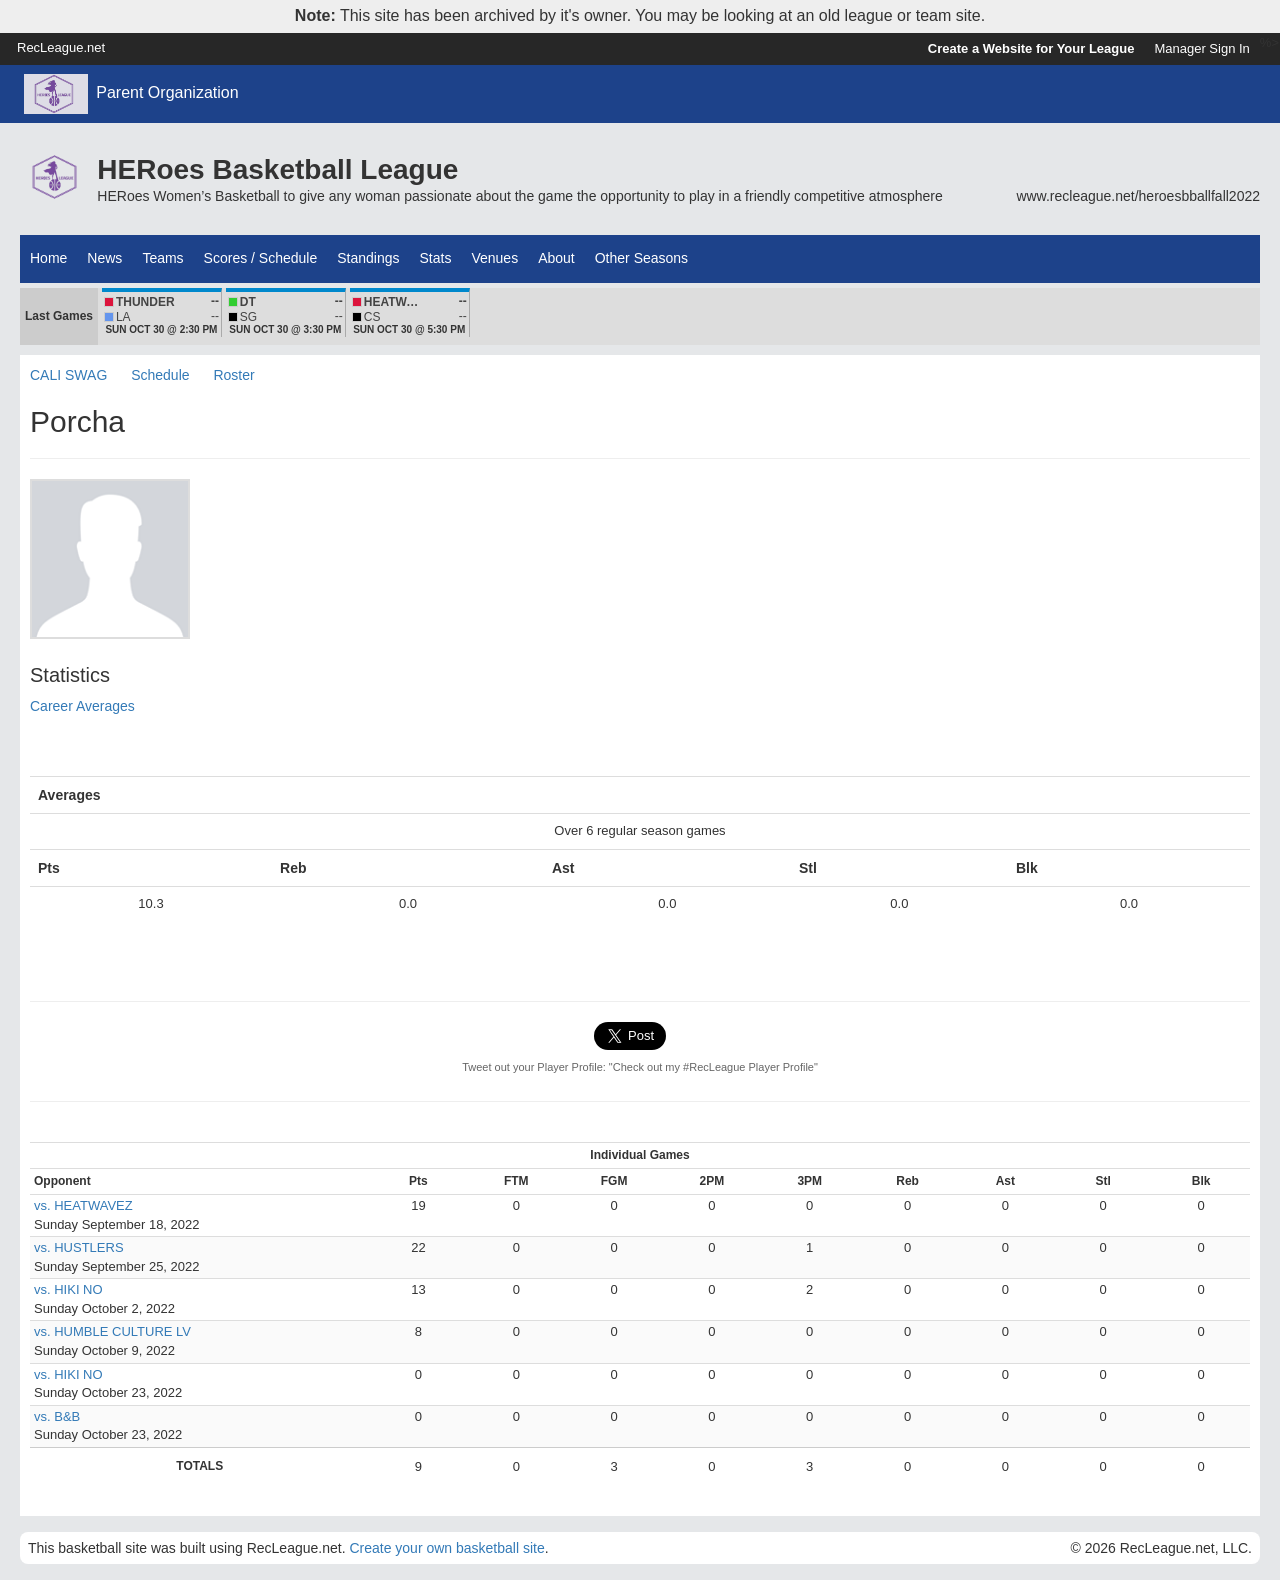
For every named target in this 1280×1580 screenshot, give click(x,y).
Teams (162, 258)
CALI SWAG (68, 375)
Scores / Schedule (261, 258)
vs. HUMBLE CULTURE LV (112, 1331)
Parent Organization (167, 92)
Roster (233, 375)
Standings (368, 258)
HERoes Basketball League (277, 169)
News (104, 258)
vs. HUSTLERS (79, 1247)
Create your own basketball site (446, 1548)
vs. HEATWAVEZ (83, 1205)
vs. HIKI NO (68, 1289)
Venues (494, 258)
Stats (436, 258)
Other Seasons (641, 258)
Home (48, 258)
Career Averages (82, 706)
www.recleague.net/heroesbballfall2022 (1138, 196)
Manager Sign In (1201, 48)
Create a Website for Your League (1031, 48)
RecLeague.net (61, 47)
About (556, 258)
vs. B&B (57, 1416)
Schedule (160, 375)
